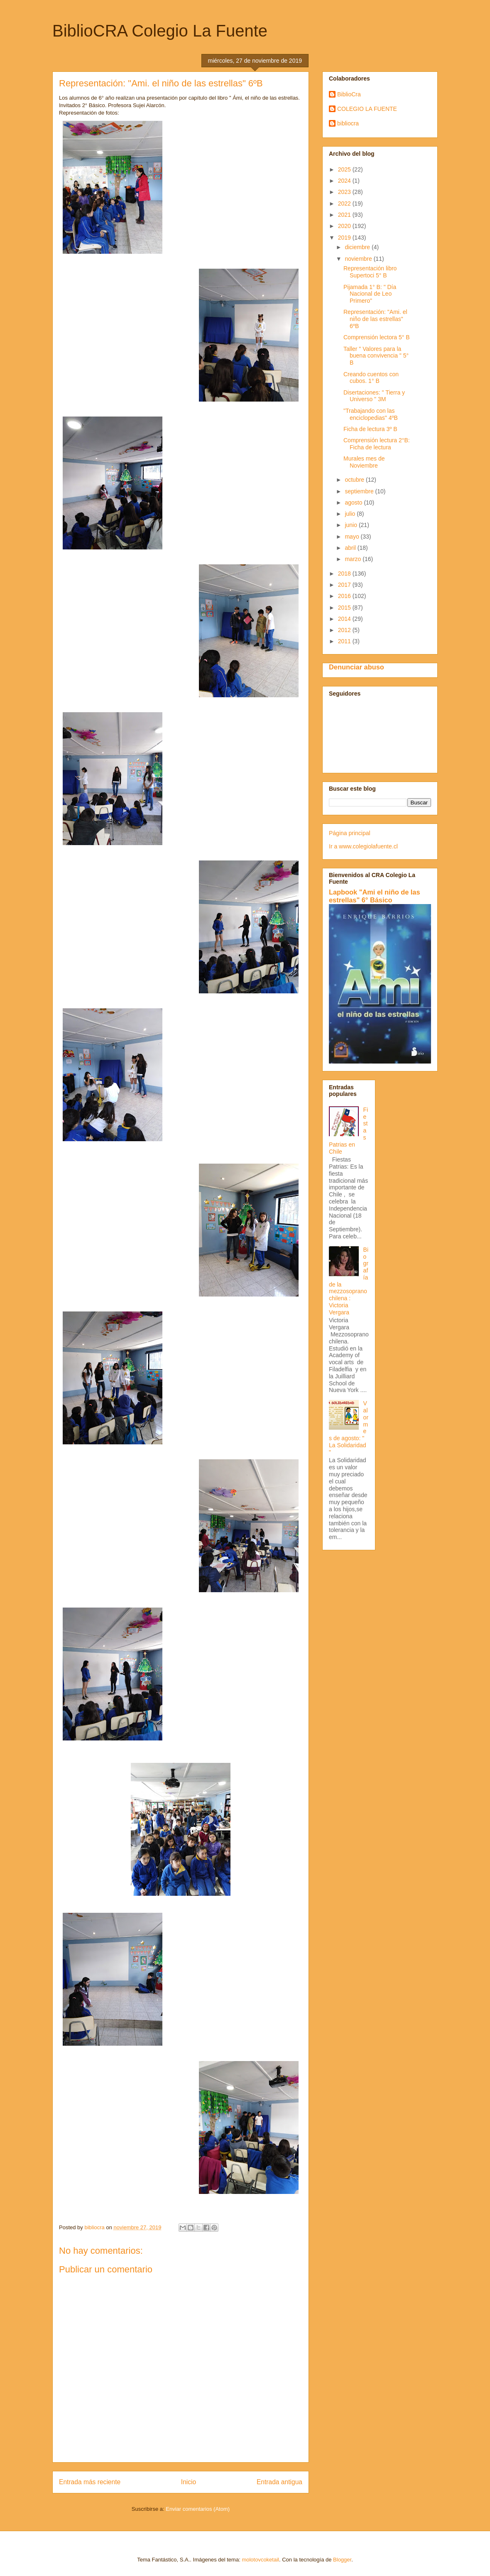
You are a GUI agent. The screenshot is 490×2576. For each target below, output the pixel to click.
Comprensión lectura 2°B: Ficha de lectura (376, 444)
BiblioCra (349, 94)
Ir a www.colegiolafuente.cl (363, 846)
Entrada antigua (279, 2481)
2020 (345, 226)
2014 (345, 618)
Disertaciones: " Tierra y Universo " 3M (374, 396)
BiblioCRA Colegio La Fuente (159, 31)
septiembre (360, 491)
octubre (355, 479)
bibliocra (348, 123)
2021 (345, 214)
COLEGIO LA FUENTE (367, 108)
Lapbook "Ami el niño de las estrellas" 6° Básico (374, 896)
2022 (345, 203)
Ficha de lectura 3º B (370, 429)
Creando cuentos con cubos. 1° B (371, 378)
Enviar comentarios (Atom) (198, 2509)
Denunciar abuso (356, 667)
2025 (345, 169)
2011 (345, 641)
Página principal (349, 833)
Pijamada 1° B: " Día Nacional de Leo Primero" (369, 294)
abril (351, 547)
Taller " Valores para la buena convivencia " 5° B (376, 356)
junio (351, 525)
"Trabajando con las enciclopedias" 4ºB (370, 414)
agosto (354, 502)
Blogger (342, 2559)
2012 (345, 630)
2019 (345, 237)
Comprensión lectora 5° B (376, 337)
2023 (345, 192)
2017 (345, 584)
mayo (352, 536)
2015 (345, 607)
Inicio (188, 2481)
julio (351, 513)
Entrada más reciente (89, 2481)
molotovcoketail (260, 2559)
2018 (345, 573)
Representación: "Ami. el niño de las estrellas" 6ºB (375, 319)
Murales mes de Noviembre (364, 462)
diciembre (358, 247)
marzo (354, 559)
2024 (345, 180)
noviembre (359, 258)
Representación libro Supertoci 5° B (370, 272)
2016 (345, 596)
